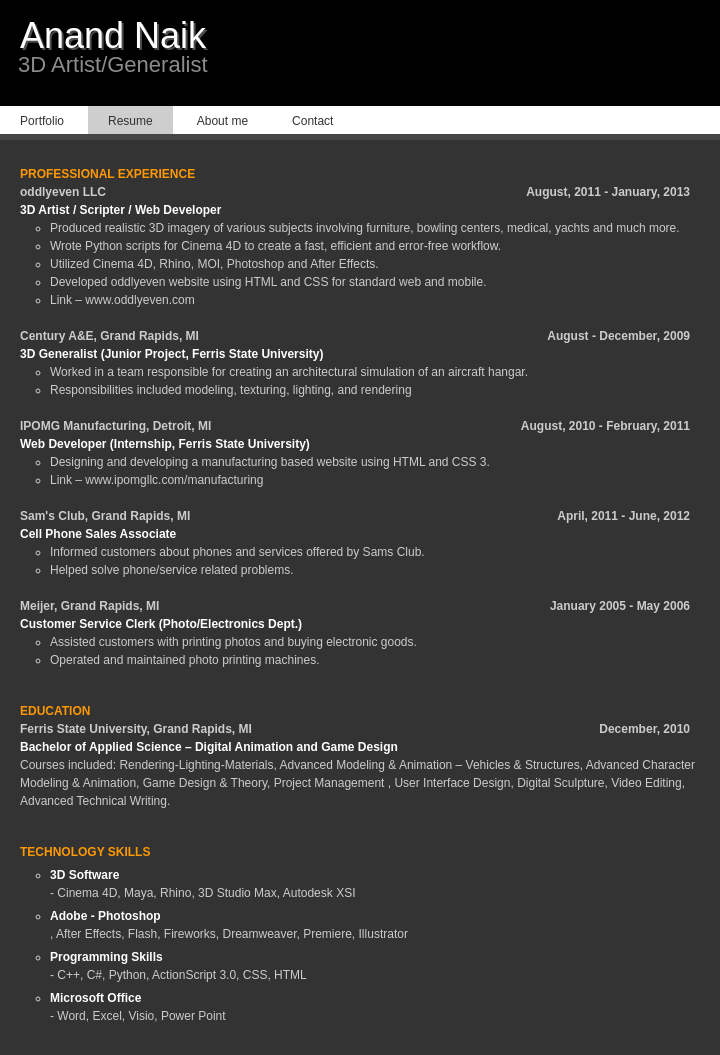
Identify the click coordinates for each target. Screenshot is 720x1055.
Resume (130, 121)
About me (222, 121)
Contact (312, 121)
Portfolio (42, 121)
